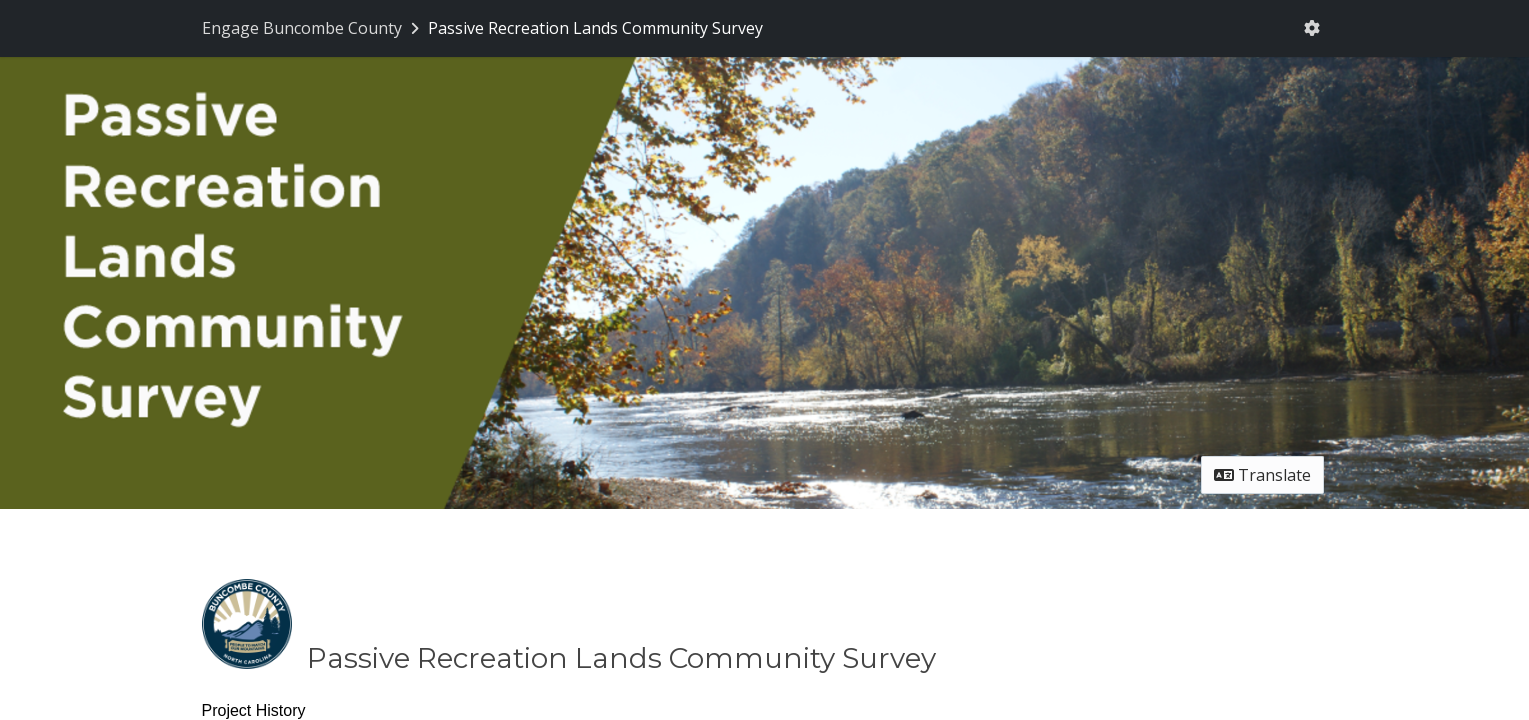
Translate (1262, 475)
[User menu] (1312, 28)
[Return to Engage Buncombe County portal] (312, 28)
